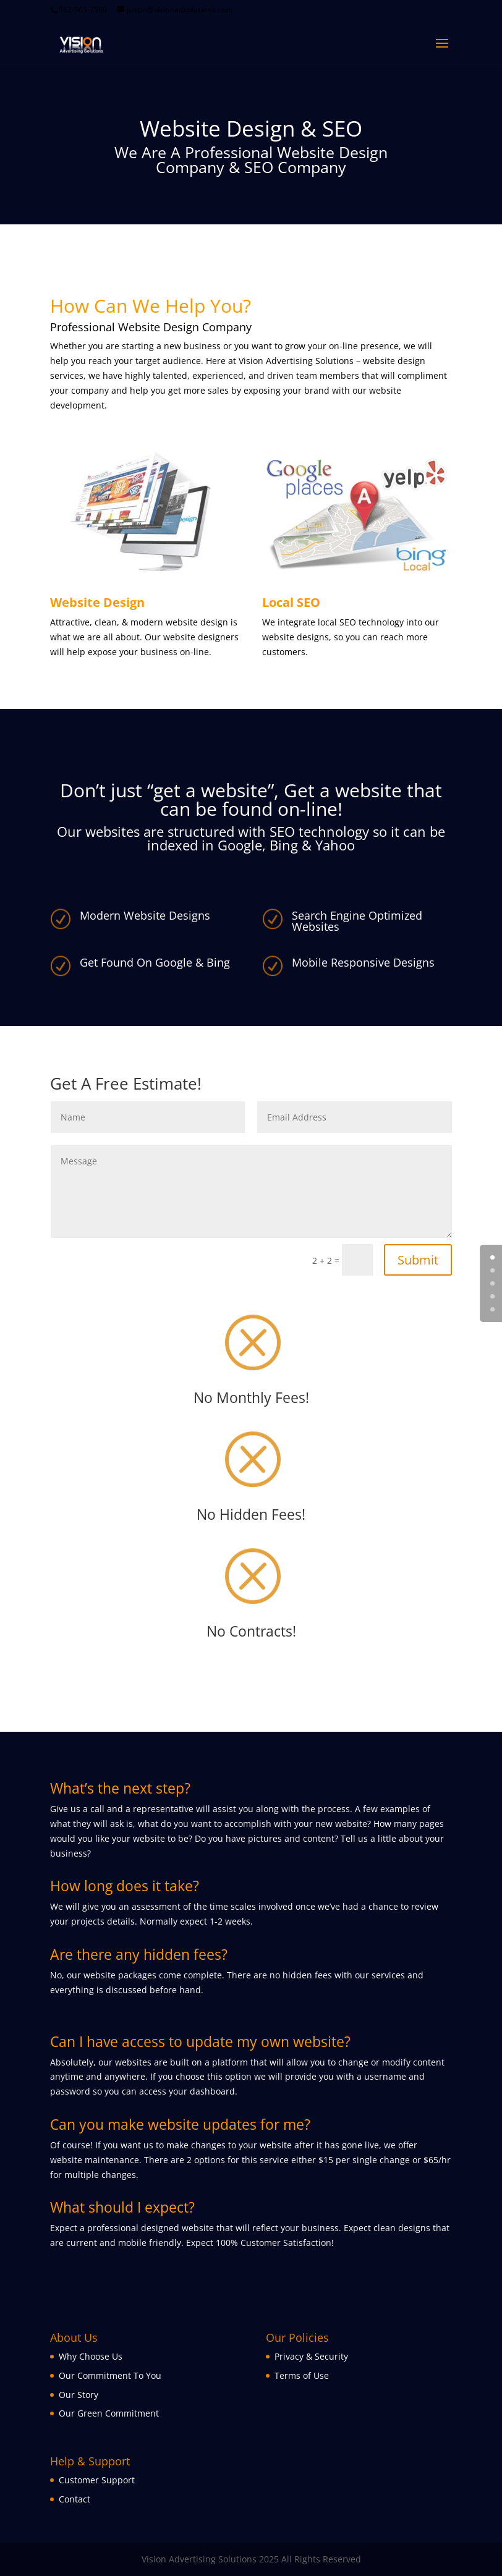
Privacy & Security (311, 2356)
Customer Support (97, 2480)
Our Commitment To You (110, 2375)
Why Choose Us (90, 2356)
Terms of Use (301, 2375)
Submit (418, 1260)
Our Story (78, 2394)
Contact (74, 2499)
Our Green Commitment (109, 2413)
